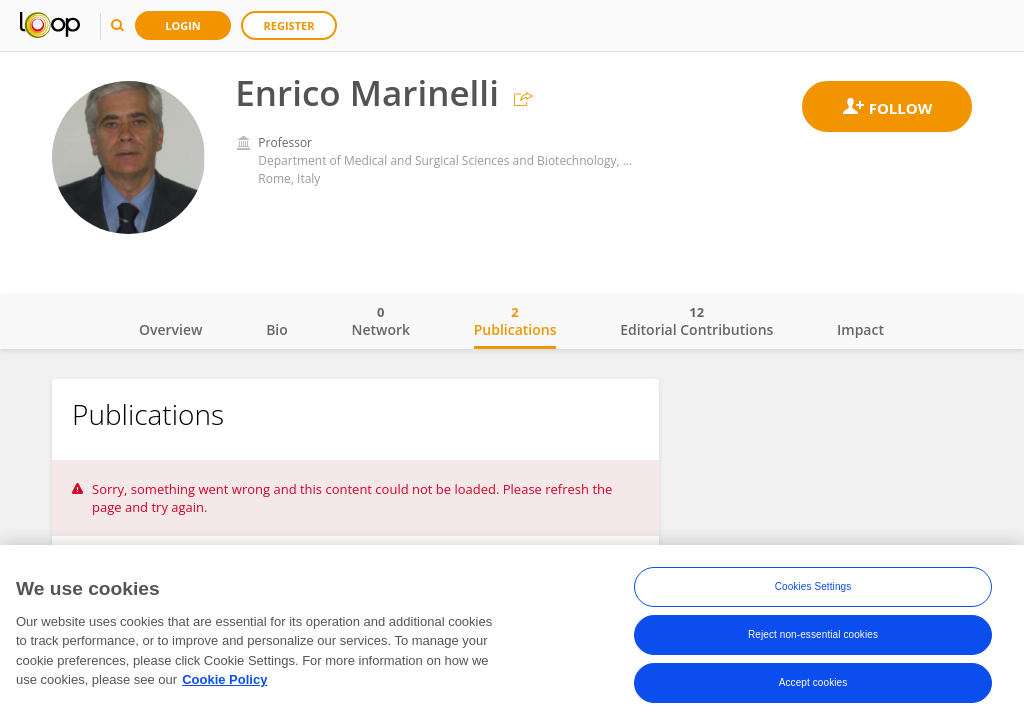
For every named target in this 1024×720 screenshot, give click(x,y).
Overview (170, 329)
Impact (860, 329)
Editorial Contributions (696, 321)
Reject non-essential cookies (813, 639)
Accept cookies (813, 687)
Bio (277, 329)
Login (183, 25)
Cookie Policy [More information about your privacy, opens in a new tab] (224, 684)
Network (380, 321)
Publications (515, 321)
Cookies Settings (813, 591)
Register (289, 25)
